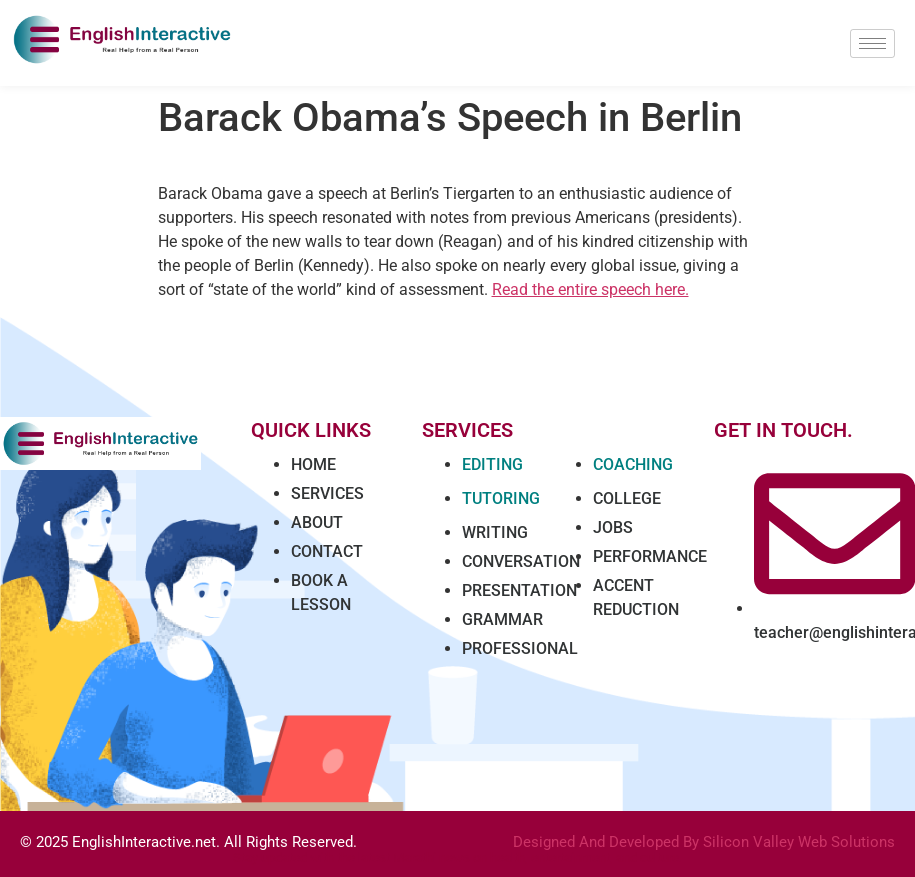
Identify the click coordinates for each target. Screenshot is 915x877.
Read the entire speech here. (590, 289)
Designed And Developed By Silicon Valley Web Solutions (704, 842)
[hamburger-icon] (872, 43)
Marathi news (431, 857)
